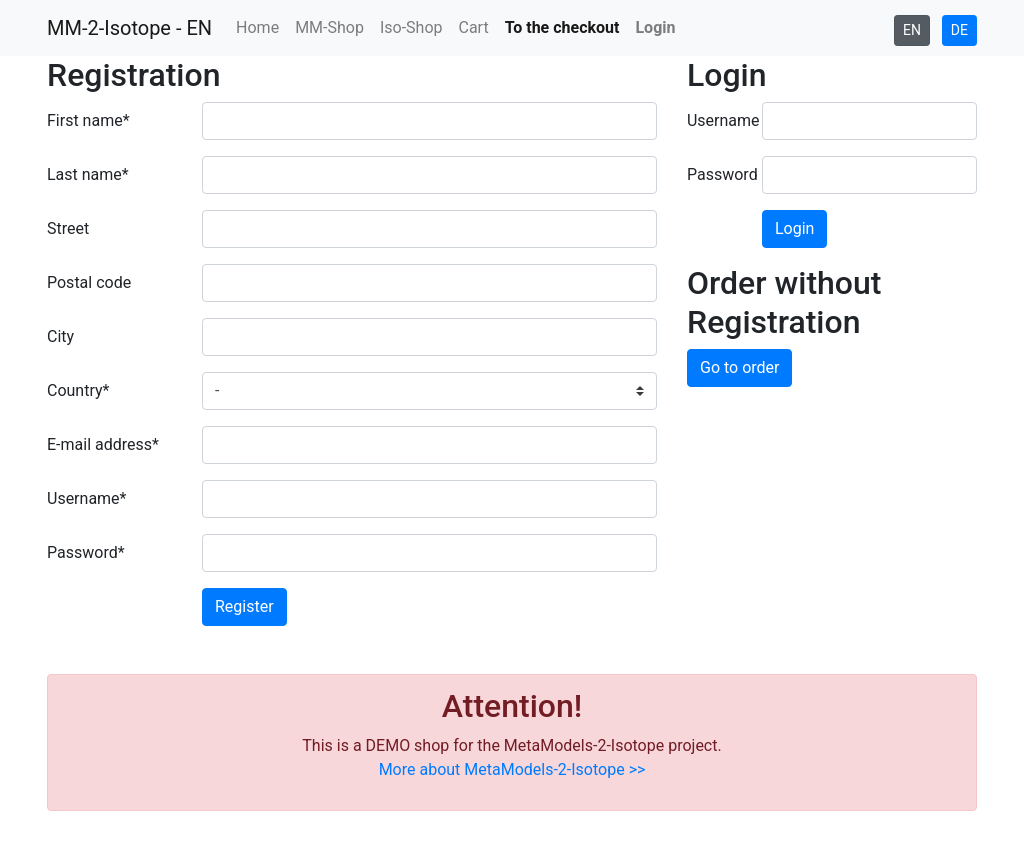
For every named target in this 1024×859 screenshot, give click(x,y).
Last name (102, 173)
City (60, 336)
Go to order (740, 367)
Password (102, 551)
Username (102, 497)
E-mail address (103, 443)
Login (794, 228)
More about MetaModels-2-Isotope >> (512, 769)
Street (68, 228)
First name (102, 119)
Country (102, 389)
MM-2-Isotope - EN (129, 28)
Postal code (89, 282)
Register (244, 606)
